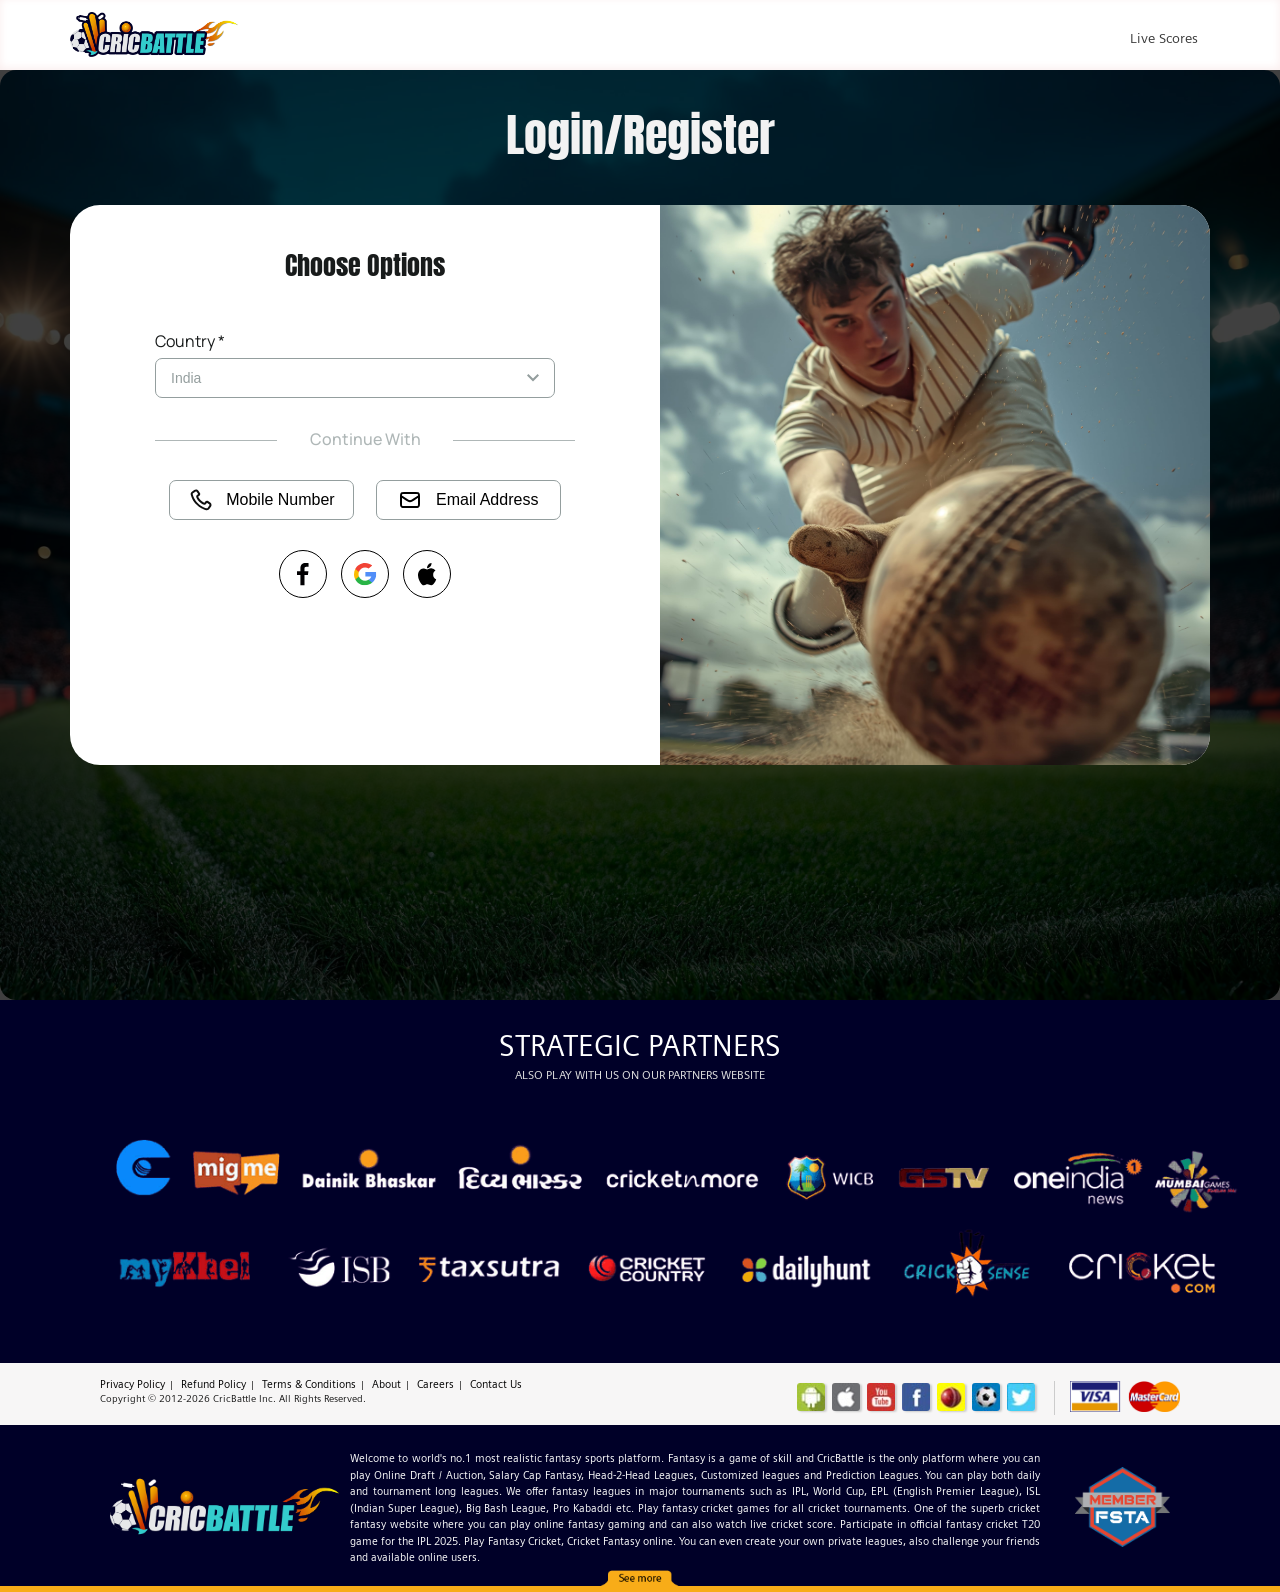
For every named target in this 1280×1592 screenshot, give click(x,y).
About (386, 1384)
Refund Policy (213, 1384)
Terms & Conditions (309, 1384)
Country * (190, 341)
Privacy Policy (132, 1384)
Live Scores (1164, 38)
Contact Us (496, 1384)
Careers (435, 1384)
